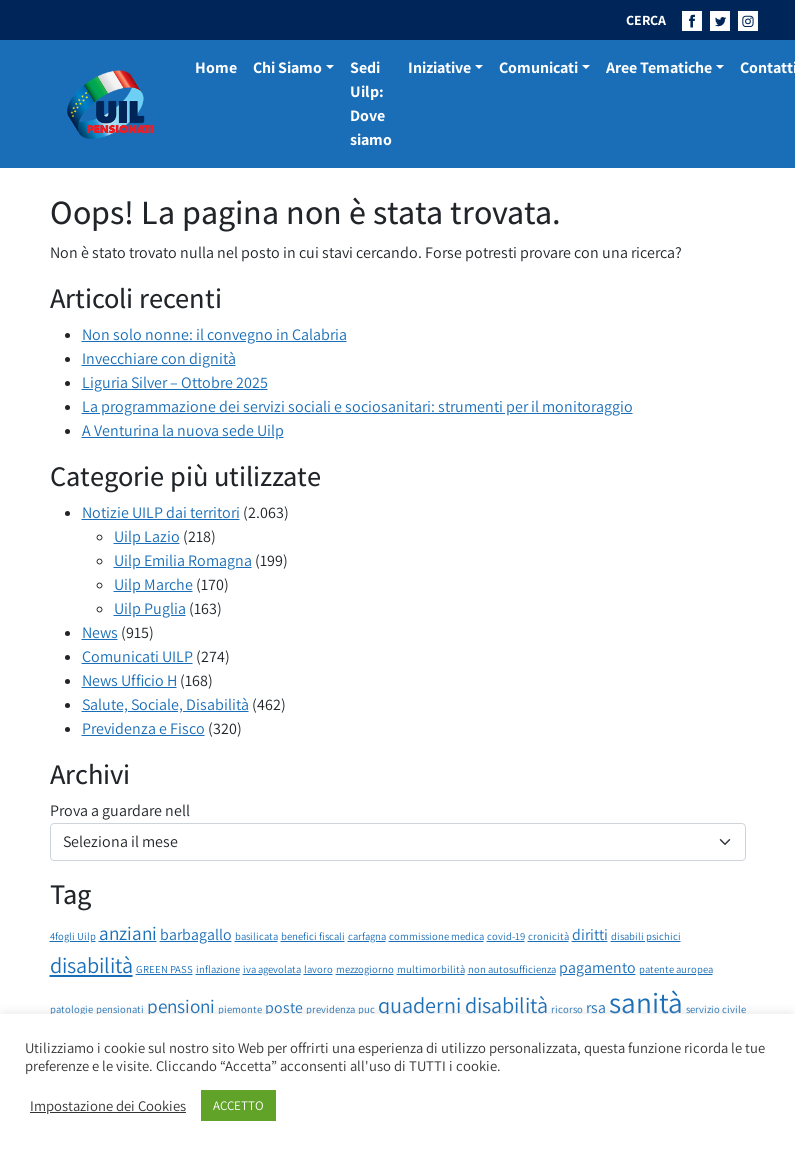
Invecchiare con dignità (159, 358)
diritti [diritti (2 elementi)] (590, 934)
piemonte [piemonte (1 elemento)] (240, 1009)
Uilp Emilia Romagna (183, 560)
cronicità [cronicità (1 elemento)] (548, 936)
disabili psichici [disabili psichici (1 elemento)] (646, 936)
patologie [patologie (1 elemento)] (71, 1009)
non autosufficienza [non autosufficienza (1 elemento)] (512, 969)
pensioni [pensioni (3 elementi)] (181, 1006)
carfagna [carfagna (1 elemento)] (367, 936)
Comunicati (538, 67)
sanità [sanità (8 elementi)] (646, 1002)
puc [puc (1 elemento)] (366, 1009)
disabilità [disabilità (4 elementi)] (91, 964)
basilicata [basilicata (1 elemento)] (256, 936)
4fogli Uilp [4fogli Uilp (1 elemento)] (73, 936)
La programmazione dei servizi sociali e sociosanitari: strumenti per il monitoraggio (357, 406)
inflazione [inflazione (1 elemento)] (218, 969)
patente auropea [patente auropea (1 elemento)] (676, 969)
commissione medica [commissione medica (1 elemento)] (436, 936)
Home (216, 67)
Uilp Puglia (150, 608)
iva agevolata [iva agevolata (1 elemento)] (272, 969)
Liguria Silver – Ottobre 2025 (175, 382)
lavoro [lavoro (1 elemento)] (318, 969)
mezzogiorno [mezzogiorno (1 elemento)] (365, 969)
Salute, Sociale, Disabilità (165, 704)
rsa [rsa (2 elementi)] (596, 1007)
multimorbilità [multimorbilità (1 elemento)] (431, 969)
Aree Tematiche (659, 67)
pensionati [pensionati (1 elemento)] (120, 1009)
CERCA (646, 20)
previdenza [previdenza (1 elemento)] (330, 1009)
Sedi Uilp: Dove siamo (371, 103)
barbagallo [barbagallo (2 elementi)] (196, 934)
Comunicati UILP (137, 656)
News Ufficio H (129, 680)
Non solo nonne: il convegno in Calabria (214, 334)
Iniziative (439, 67)
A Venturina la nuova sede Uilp (183, 430)
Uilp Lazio (147, 536)
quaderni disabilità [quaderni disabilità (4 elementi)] (463, 1004)
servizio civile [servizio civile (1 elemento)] (716, 1009)
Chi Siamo (287, 67)
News (100, 632)
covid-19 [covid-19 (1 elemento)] (506, 936)
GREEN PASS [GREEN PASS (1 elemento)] (164, 969)
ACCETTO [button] (238, 1105)
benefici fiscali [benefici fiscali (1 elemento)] (313, 936)
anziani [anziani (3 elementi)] (128, 933)
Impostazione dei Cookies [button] (108, 1106)
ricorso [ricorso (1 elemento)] (567, 1009)
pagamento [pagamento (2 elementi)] (597, 967)
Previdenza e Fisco (143, 728)
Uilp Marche (153, 584)
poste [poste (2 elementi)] (284, 1007)
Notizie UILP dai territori (161, 512)
